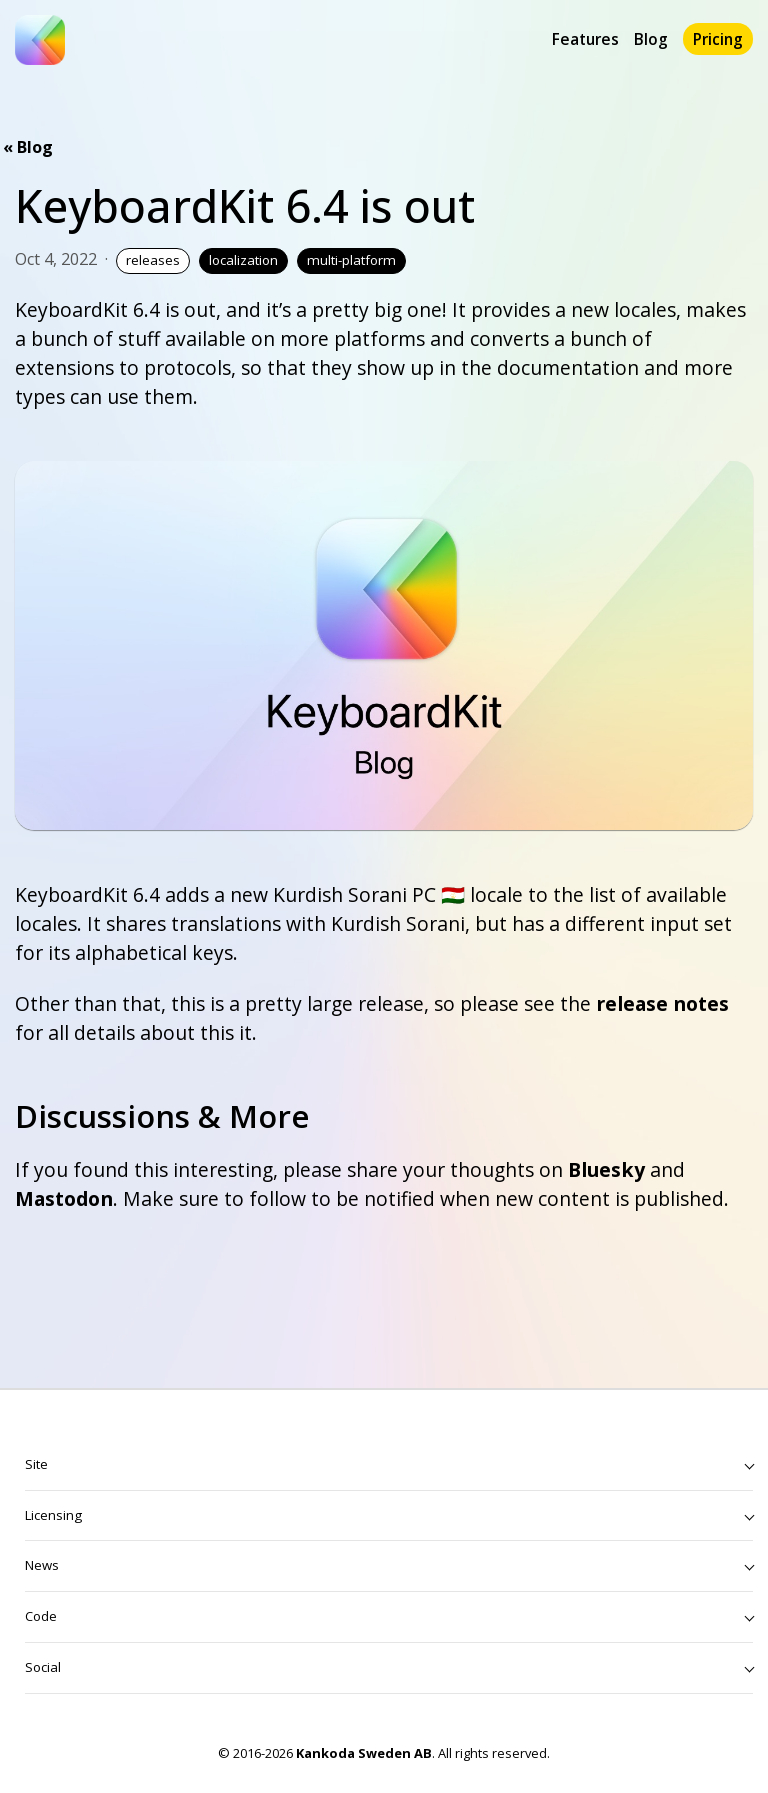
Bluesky (606, 1169)
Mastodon (64, 1198)
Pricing (718, 39)
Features (585, 39)
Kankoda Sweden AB (364, 1753)
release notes (662, 1003)
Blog (651, 39)
